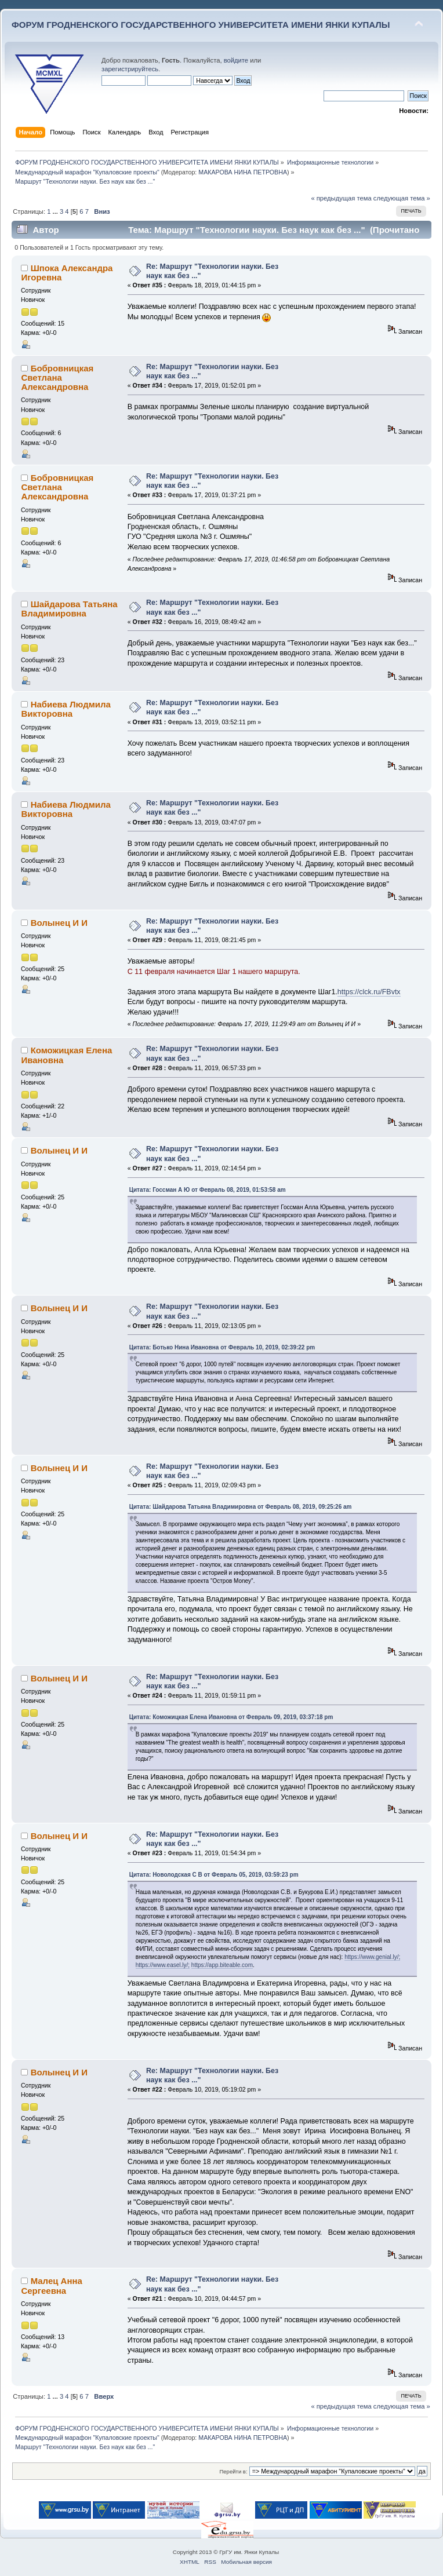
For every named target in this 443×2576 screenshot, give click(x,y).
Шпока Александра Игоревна (66, 272)
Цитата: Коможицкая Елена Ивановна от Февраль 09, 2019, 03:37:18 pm (231, 1717)
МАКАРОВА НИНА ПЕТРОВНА (242, 172)
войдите (236, 60)
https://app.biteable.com (222, 1965)
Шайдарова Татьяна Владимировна (69, 608)
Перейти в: (233, 2471)
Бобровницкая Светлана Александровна (57, 377)
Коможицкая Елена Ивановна (66, 1054)
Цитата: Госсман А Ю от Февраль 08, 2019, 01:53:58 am (207, 1190)
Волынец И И (59, 923)
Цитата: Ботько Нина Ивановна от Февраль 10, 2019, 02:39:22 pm (222, 1347)
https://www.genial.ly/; (372, 1957)
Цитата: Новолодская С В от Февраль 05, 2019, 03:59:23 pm (214, 1874)
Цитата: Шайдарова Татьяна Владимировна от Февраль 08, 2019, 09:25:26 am (240, 1507)
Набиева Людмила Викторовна (65, 708)
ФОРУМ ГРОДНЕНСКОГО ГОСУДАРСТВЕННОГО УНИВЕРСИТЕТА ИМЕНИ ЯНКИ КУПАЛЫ (201, 25)
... (56, 211)
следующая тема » (401, 198)
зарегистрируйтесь (129, 68)
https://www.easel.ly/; (163, 1965)
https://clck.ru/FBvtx (369, 992)
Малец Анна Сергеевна (51, 2285)
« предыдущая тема (341, 198)
